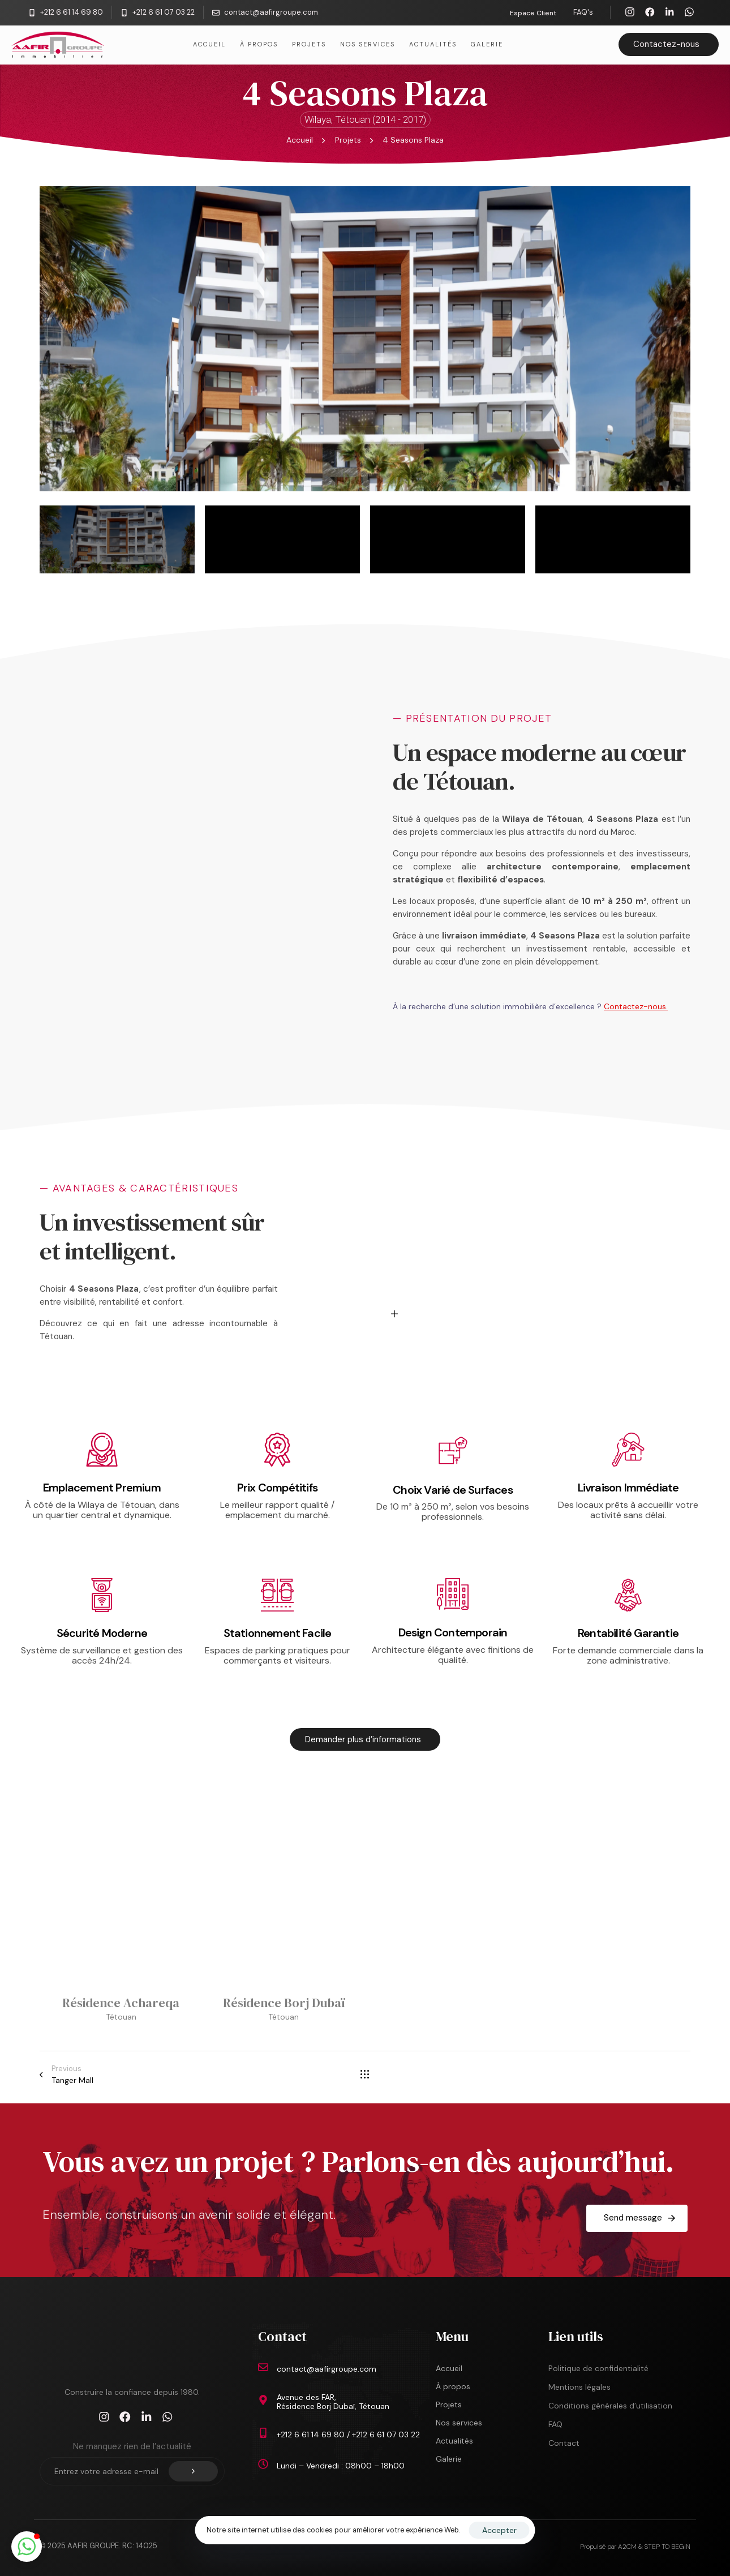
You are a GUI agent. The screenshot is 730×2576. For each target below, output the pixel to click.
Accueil (209, 44)
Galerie (487, 44)
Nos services (367, 44)
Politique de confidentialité (598, 2368)
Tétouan (121, 2017)
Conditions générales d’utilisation (610, 2406)
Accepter (499, 2530)
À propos (259, 44)
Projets (309, 44)
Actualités (433, 44)
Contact (563, 2443)
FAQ (555, 2424)
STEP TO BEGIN (667, 2546)
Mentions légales (579, 2387)
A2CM (628, 2546)
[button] (26, 2546)
